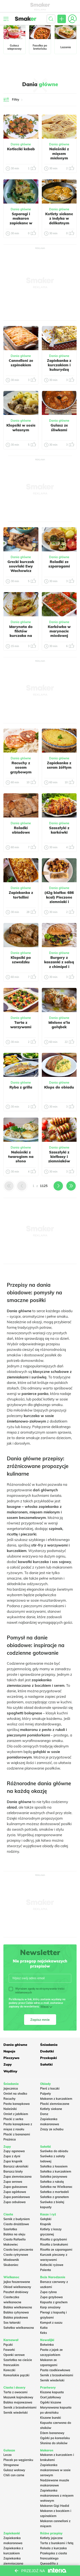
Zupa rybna (48, 2292)
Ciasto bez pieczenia (18, 2250)
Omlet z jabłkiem (15, 2114)
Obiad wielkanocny (17, 2287)
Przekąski (48, 2058)
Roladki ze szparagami (59, 563)
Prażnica (9, 2139)
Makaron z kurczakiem (56, 2099)
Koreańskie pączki (16, 2375)
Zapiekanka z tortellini (21, 894)
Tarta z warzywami (20, 1024)
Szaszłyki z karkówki (59, 830)
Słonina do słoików (53, 2443)
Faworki (9, 2350)
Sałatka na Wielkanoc (56, 2187)
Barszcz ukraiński (15, 2166)
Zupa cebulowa (14, 2202)
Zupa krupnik (12, 2161)
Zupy (7, 2064)
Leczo (7, 2455)
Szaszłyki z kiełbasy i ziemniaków (59, 1156)
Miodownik (11, 2260)
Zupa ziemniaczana (17, 2177)
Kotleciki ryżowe (51, 2265)
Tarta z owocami (15, 2392)
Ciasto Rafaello (14, 2239)
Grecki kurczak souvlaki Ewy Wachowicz (20, 566)
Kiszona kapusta (52, 2392)
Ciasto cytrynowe (15, 2255)
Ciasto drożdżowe (16, 2224)
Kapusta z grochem (54, 2302)
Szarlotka (10, 2229)
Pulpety (45, 2094)
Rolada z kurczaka (53, 2548)
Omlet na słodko (15, 2094)
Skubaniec (10, 2265)
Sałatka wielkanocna (18, 2328)
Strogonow (11, 2465)
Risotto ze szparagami (56, 2250)
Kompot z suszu (51, 2323)
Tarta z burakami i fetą (56, 2543)
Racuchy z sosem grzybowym (21, 767)
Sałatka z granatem (54, 2197)
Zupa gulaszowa (15, 2187)
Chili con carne (13, 2475)
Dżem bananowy (52, 2433)
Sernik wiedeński (52, 2380)
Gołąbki (45, 2219)
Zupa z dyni (11, 2156)
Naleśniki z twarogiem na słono (20, 1156)
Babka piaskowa (15, 2317)
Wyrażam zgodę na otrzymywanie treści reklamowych (36, 1990)
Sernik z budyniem (16, 2219)
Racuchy (9, 2099)
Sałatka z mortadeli (54, 2192)
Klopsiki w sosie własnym (20, 427)
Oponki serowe (14, 2355)
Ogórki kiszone (50, 2402)
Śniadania (48, 2044)
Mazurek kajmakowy (18, 2397)
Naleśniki (10, 2109)
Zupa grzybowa (51, 2297)
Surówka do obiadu (54, 2151)
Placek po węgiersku (18, 2460)
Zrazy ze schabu (51, 2129)
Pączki (8, 2345)
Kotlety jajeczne (51, 2538)
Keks (43, 2333)
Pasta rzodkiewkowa (55, 2370)
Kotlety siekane (51, 2109)
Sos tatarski (11, 2323)
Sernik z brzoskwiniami (56, 2375)
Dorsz (44, 2114)
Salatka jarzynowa (53, 2177)
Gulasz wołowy (14, 2470)
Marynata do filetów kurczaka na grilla (21, 633)
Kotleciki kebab (21, 149)
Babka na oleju (14, 2234)
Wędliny (10, 2071)
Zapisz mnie (40, 2019)
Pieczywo (11, 2058)
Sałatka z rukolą (52, 2182)
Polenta (45, 2270)
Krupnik (45, 2224)
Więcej (44, 2006)
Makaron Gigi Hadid (54, 2506)
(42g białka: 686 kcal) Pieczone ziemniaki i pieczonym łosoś (59, 901)
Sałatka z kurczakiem (55, 2171)
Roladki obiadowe (21, 830)
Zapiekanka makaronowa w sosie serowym (55, 2470)
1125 (44, 1186)
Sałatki (46, 2064)
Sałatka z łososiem (54, 2166)
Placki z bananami (16, 2134)
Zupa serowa (12, 2182)
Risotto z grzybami (53, 2239)
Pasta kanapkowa (16, 2104)
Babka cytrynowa (16, 2312)
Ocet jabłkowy (50, 2397)
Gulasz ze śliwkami (59, 427)
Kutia (44, 2328)
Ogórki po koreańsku (55, 2438)
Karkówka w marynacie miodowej (59, 631)
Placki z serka (13, 2119)
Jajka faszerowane (16, 2282)
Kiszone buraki (50, 2418)
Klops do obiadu (59, 1087)
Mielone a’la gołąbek (59, 1024)
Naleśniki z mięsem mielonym (59, 153)
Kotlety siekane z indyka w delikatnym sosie (59, 221)
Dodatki (47, 2051)
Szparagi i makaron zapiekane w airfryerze (21, 221)
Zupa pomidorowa (16, 2197)
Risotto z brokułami (54, 2244)
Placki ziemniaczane (54, 2104)
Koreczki (9, 2370)
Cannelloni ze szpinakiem (21, 362)
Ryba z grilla (20, 1087)
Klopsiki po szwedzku (21, 959)
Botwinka (47, 2345)
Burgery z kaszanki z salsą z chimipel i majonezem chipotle (59, 966)
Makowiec (10, 2244)
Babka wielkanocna (17, 2307)
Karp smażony (50, 2307)
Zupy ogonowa (14, 2151)
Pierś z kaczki (50, 2088)
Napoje (9, 2051)
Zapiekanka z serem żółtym (59, 765)
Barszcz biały (13, 2171)
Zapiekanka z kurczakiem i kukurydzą (59, 365)
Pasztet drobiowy (15, 2292)
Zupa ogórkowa (14, 2192)
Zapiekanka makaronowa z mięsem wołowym (57, 2496)
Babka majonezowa (17, 2402)
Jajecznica (10, 2088)
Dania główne (21, 144)
